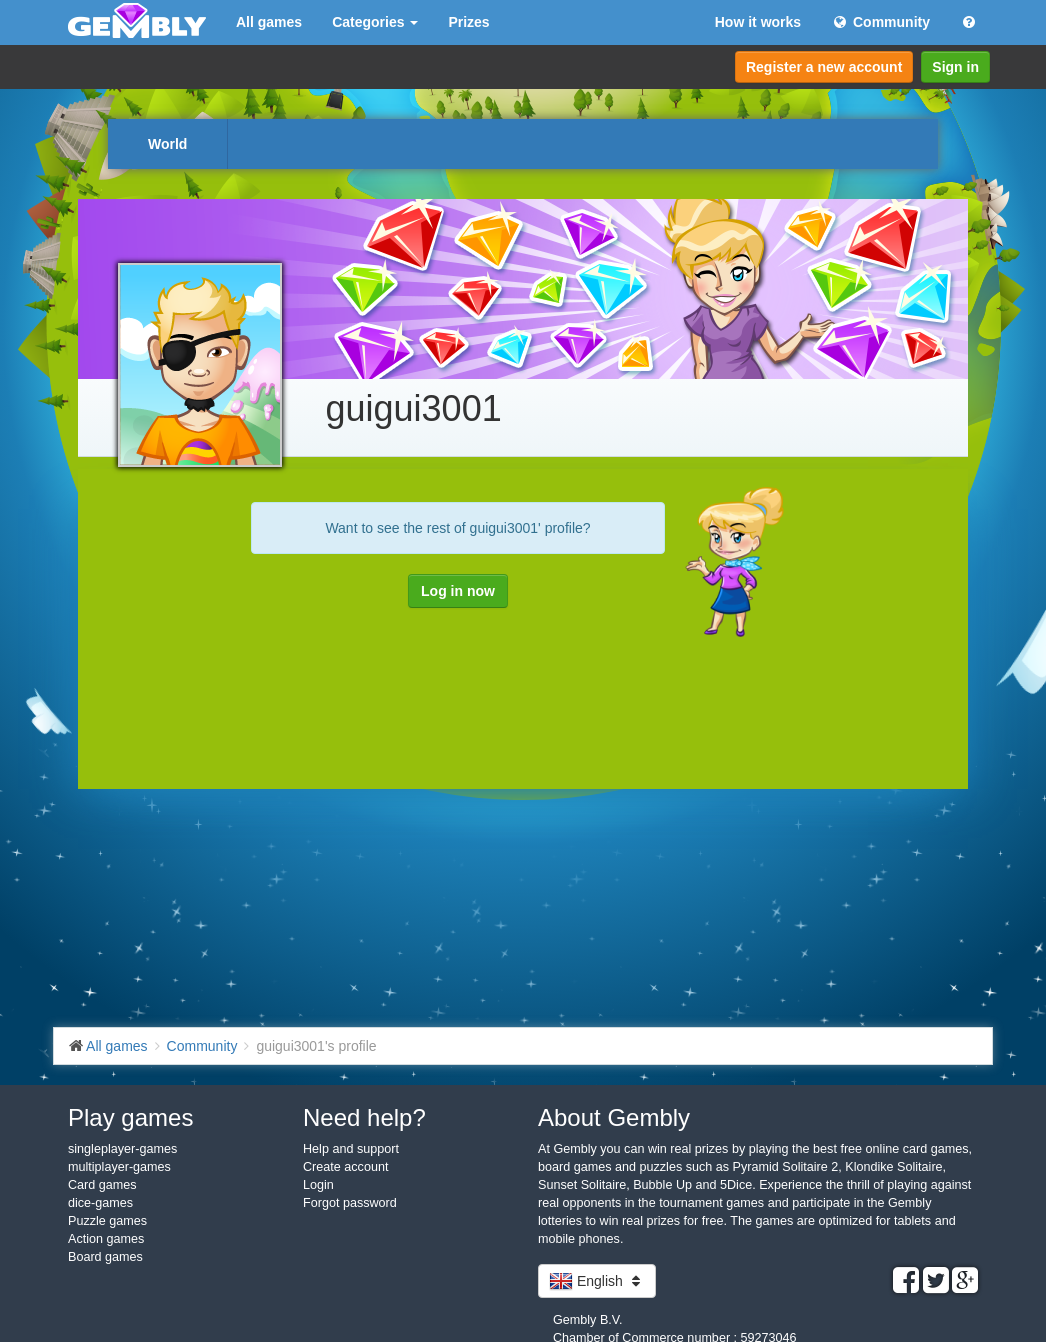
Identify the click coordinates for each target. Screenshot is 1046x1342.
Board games (105, 1257)
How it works (758, 22)
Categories (375, 22)
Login (318, 1185)
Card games (102, 1185)
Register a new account (824, 67)
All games (269, 22)
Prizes (468, 22)
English (597, 1281)
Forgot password (350, 1203)
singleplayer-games (122, 1149)
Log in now (458, 591)
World (167, 144)
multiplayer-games (119, 1167)
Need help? (364, 1117)
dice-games (100, 1203)
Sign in (955, 67)
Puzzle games (107, 1221)
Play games (130, 1117)
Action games (106, 1239)
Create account (345, 1167)
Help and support (351, 1149)
